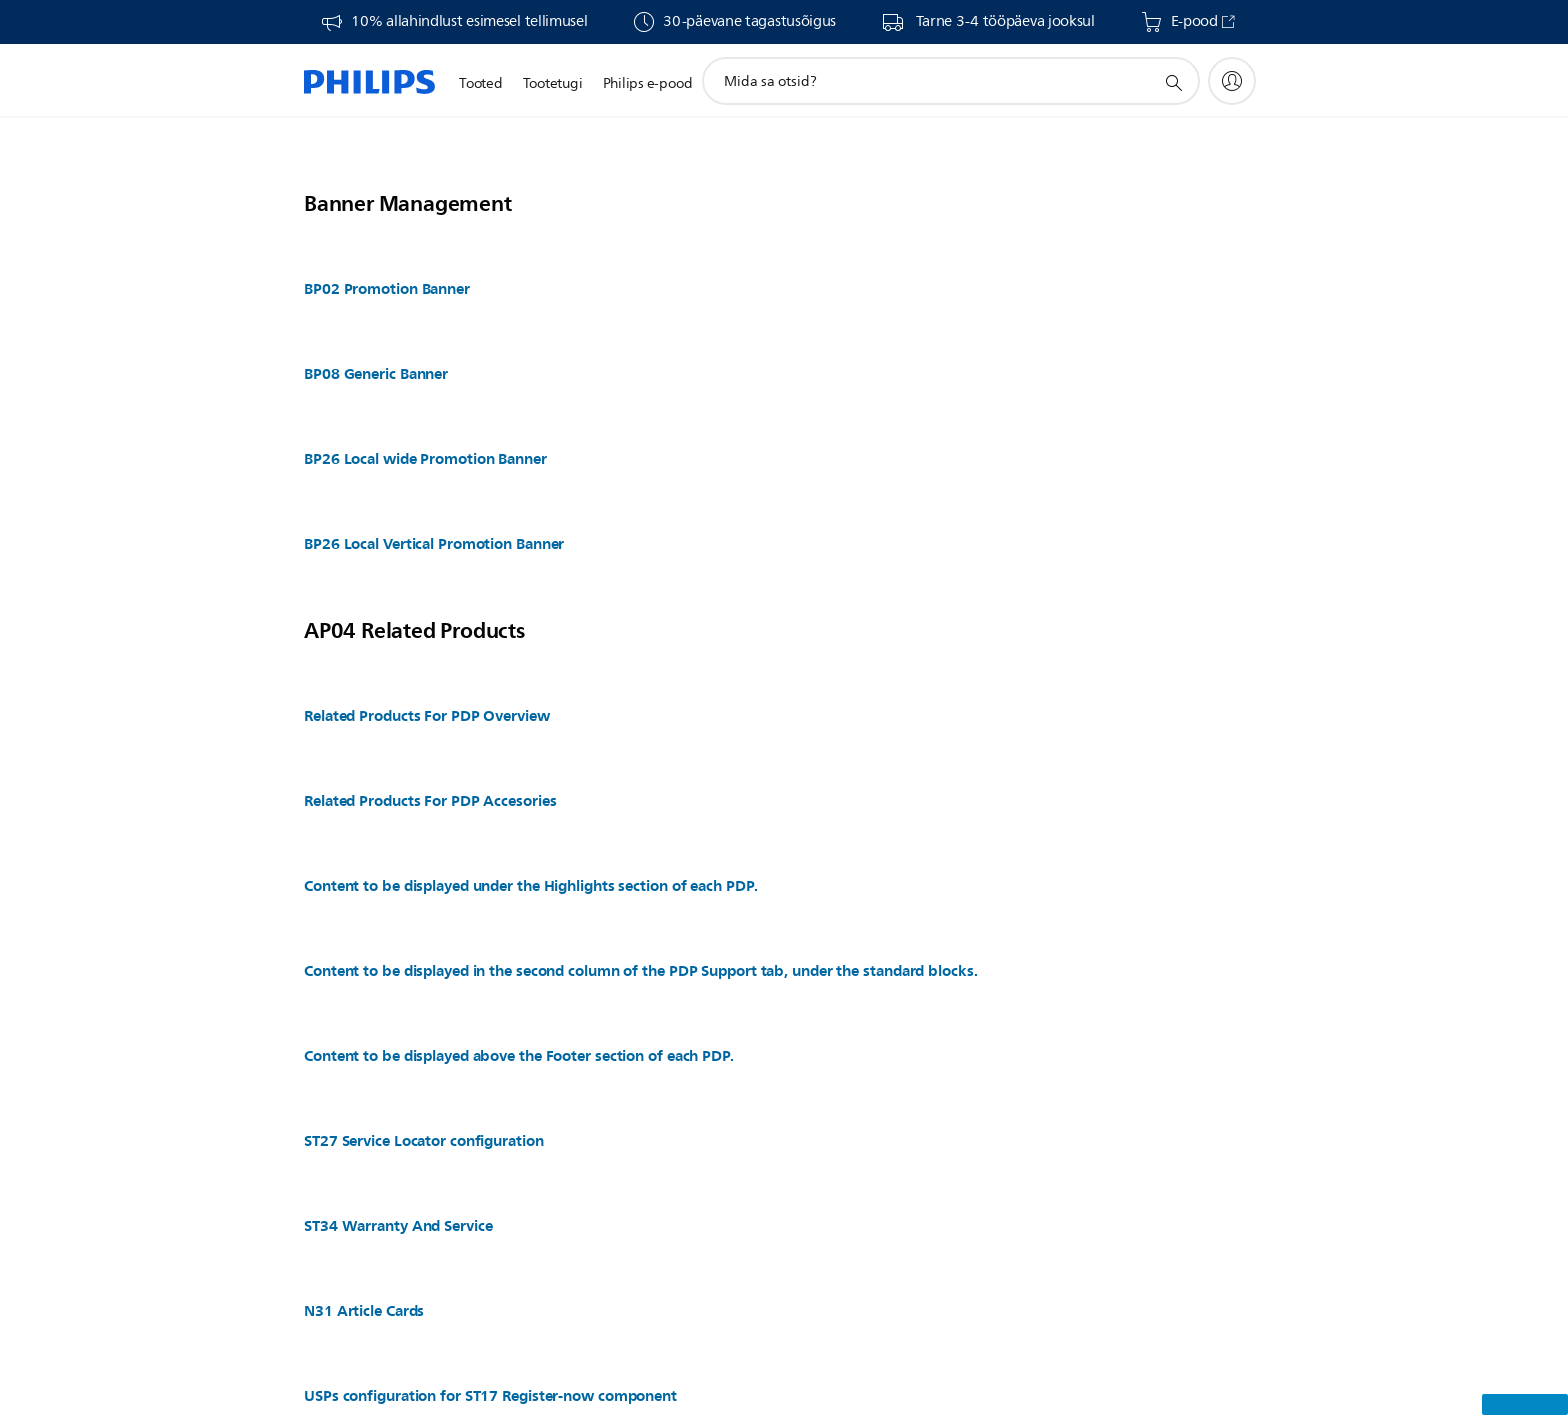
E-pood (1194, 22)
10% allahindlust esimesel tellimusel (469, 22)
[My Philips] (1232, 81)
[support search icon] (1173, 82)
